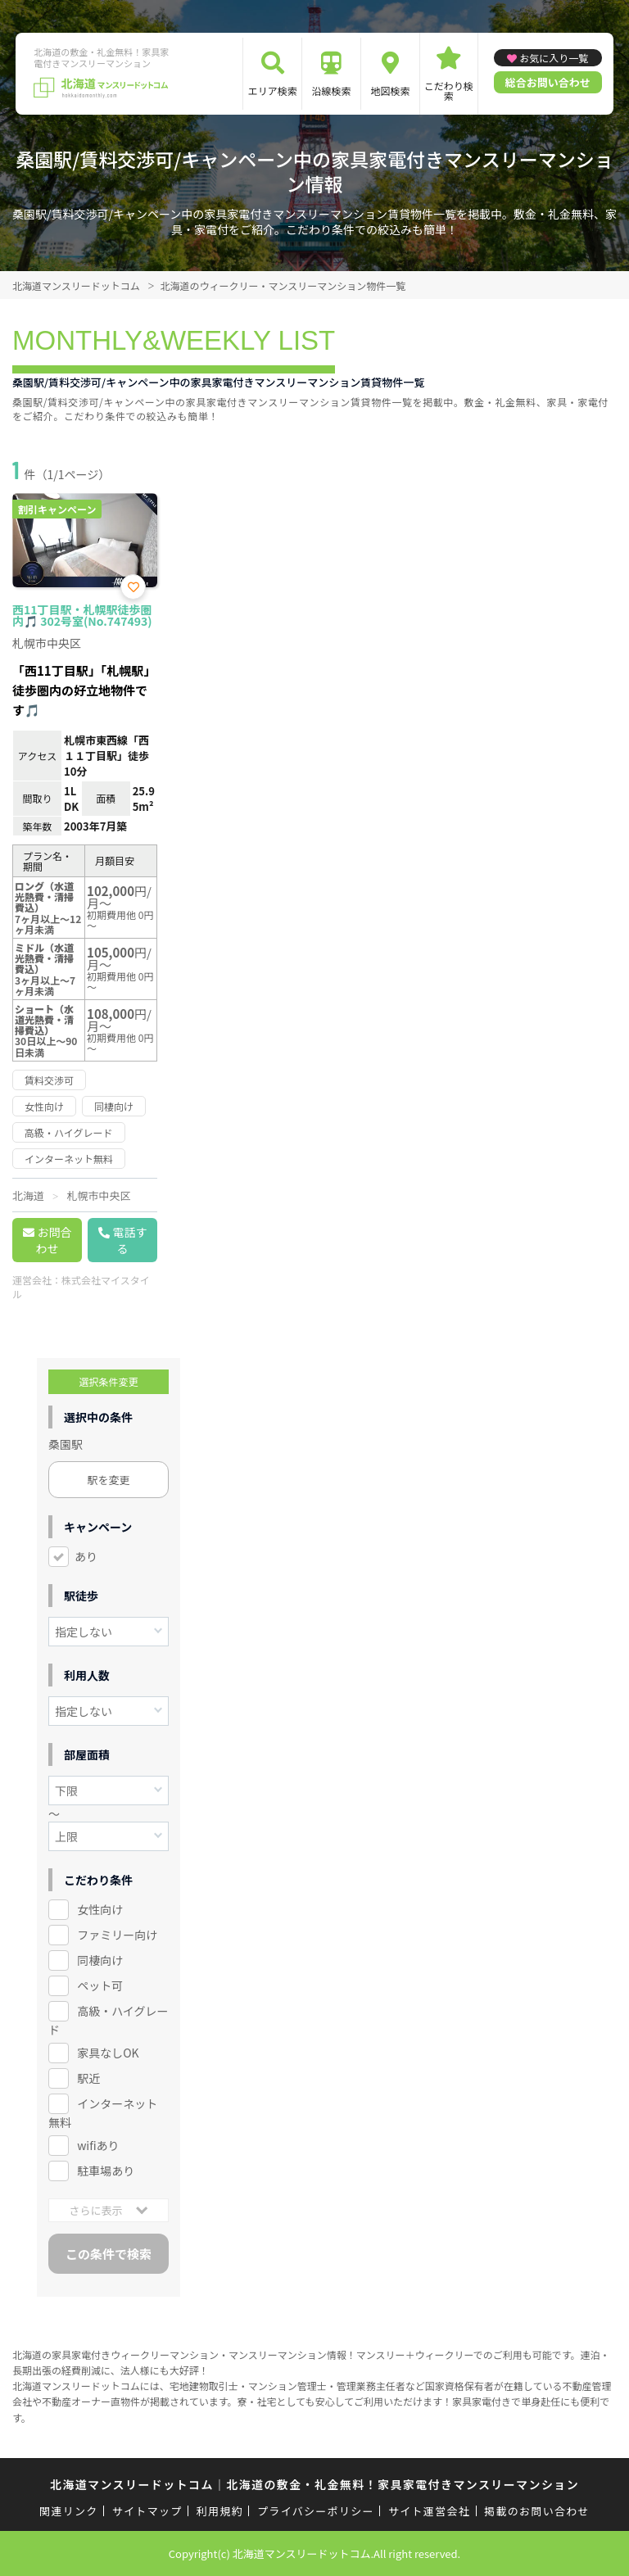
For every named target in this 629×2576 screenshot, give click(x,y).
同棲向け (100, 1960)
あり (86, 1556)
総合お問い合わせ (548, 82)
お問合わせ (54, 1240)
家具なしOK (107, 2052)
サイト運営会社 (429, 2511)
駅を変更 (109, 1479)
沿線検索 (331, 90)
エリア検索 (272, 90)
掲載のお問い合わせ (537, 2511)
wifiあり (98, 2145)
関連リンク (68, 2511)
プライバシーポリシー (315, 2511)
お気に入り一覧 (553, 58)
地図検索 (390, 90)
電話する (130, 1240)
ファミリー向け (117, 1934)
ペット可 (100, 1985)
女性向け (100, 1909)
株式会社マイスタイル (81, 1287)
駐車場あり (105, 2170)
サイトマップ (147, 2511)
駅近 (88, 2078)
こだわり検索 (448, 90)
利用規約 (220, 2511)
